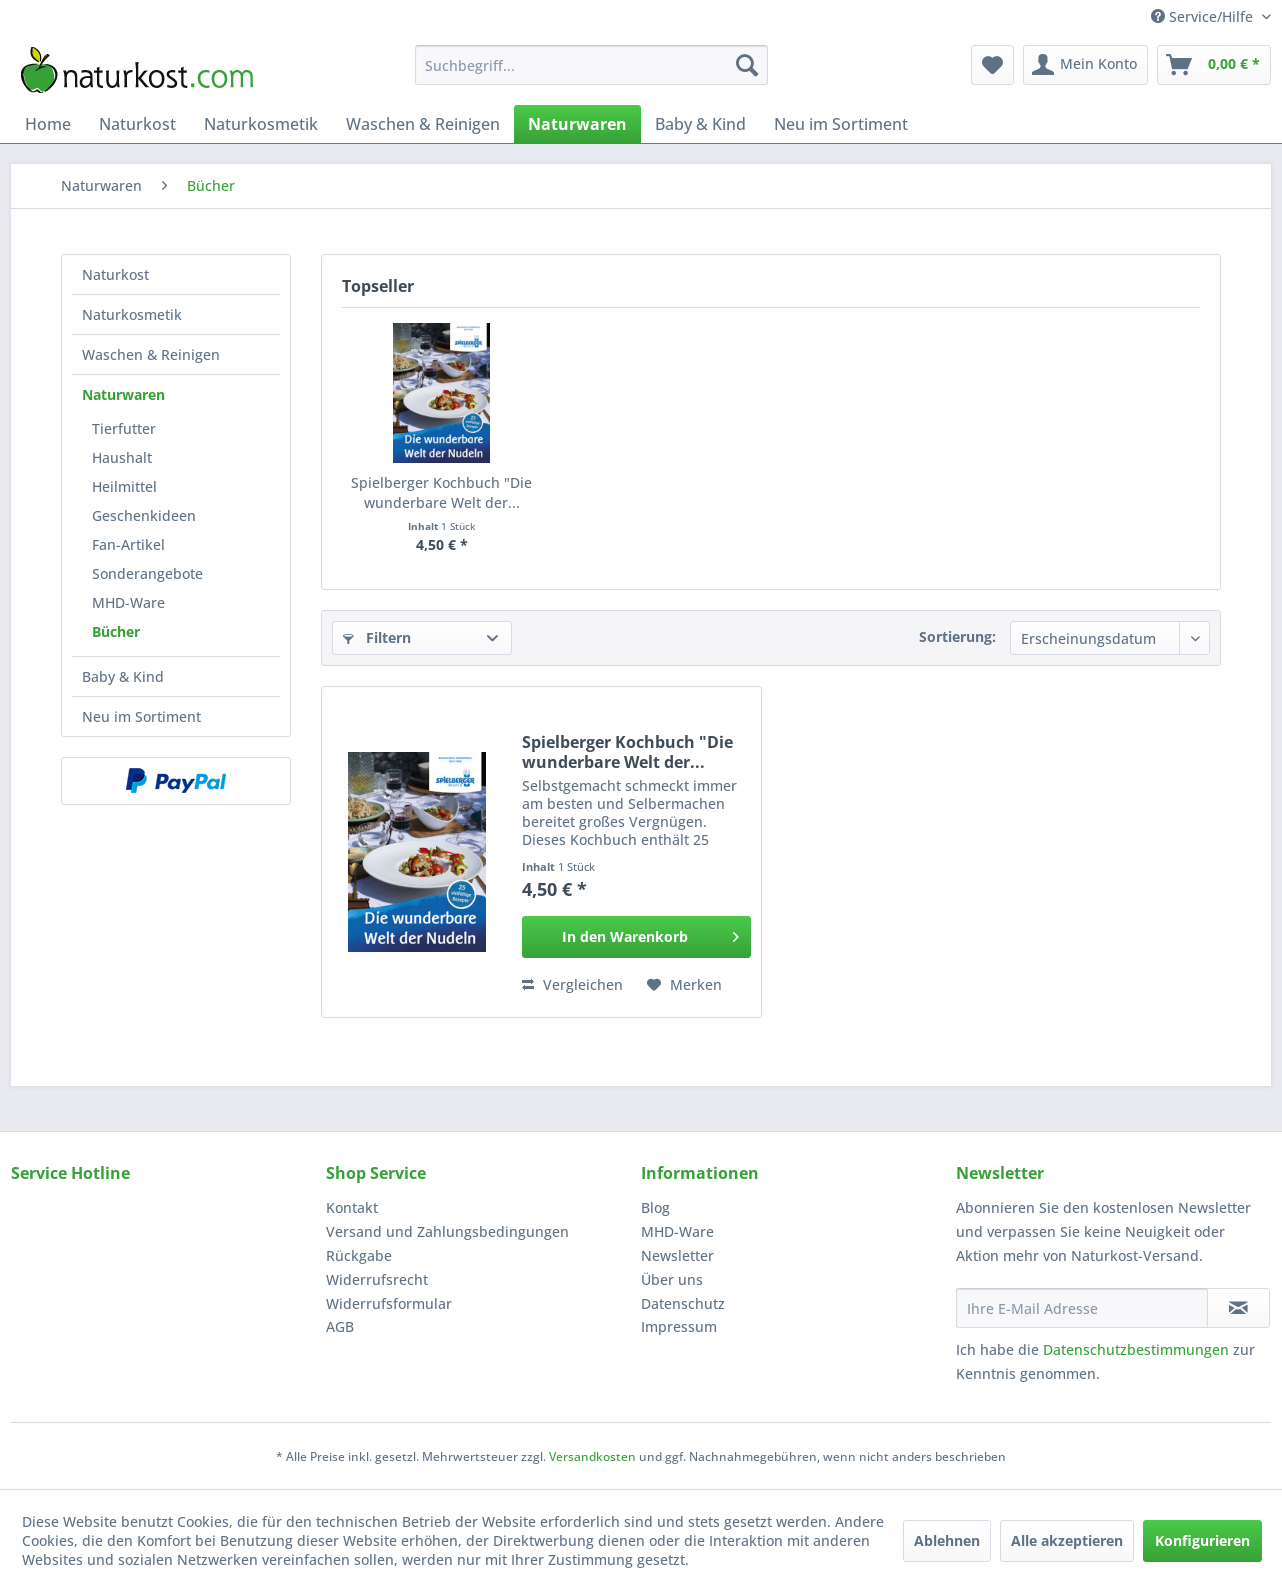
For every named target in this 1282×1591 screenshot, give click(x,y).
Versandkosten (592, 1456)
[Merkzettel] (992, 65)
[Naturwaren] (577, 124)
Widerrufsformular (389, 1303)
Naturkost (115, 274)
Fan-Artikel (128, 544)
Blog (655, 1207)
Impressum (679, 1326)
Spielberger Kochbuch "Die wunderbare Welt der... (441, 492)
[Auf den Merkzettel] (684, 985)
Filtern (377, 637)
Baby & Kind (123, 676)
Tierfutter (124, 428)
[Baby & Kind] (700, 124)
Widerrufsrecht (377, 1279)
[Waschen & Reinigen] (423, 124)
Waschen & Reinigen (151, 354)
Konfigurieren (1202, 1540)
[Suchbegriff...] (591, 65)
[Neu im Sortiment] (841, 124)
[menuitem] (591, 65)
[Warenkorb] (1214, 65)
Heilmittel (124, 486)
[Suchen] (747, 65)
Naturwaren (123, 394)
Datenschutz (683, 1303)
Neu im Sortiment (141, 716)
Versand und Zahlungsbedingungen (447, 1231)
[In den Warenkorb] (636, 937)
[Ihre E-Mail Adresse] (1082, 1308)
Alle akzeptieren (1067, 1540)
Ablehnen (947, 1540)
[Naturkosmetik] (261, 124)
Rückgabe (359, 1255)
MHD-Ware (128, 602)
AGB (340, 1326)
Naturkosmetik (132, 314)
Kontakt (352, 1207)
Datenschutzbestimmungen (1136, 1349)
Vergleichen (572, 984)
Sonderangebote (147, 573)
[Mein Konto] (1085, 65)
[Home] (48, 124)
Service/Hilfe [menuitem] (1204, 16)
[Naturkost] (137, 124)
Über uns (672, 1279)
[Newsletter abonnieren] (1238, 1308)
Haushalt (122, 457)
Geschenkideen (144, 515)
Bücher (116, 631)
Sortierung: (957, 636)
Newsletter (677, 1255)
